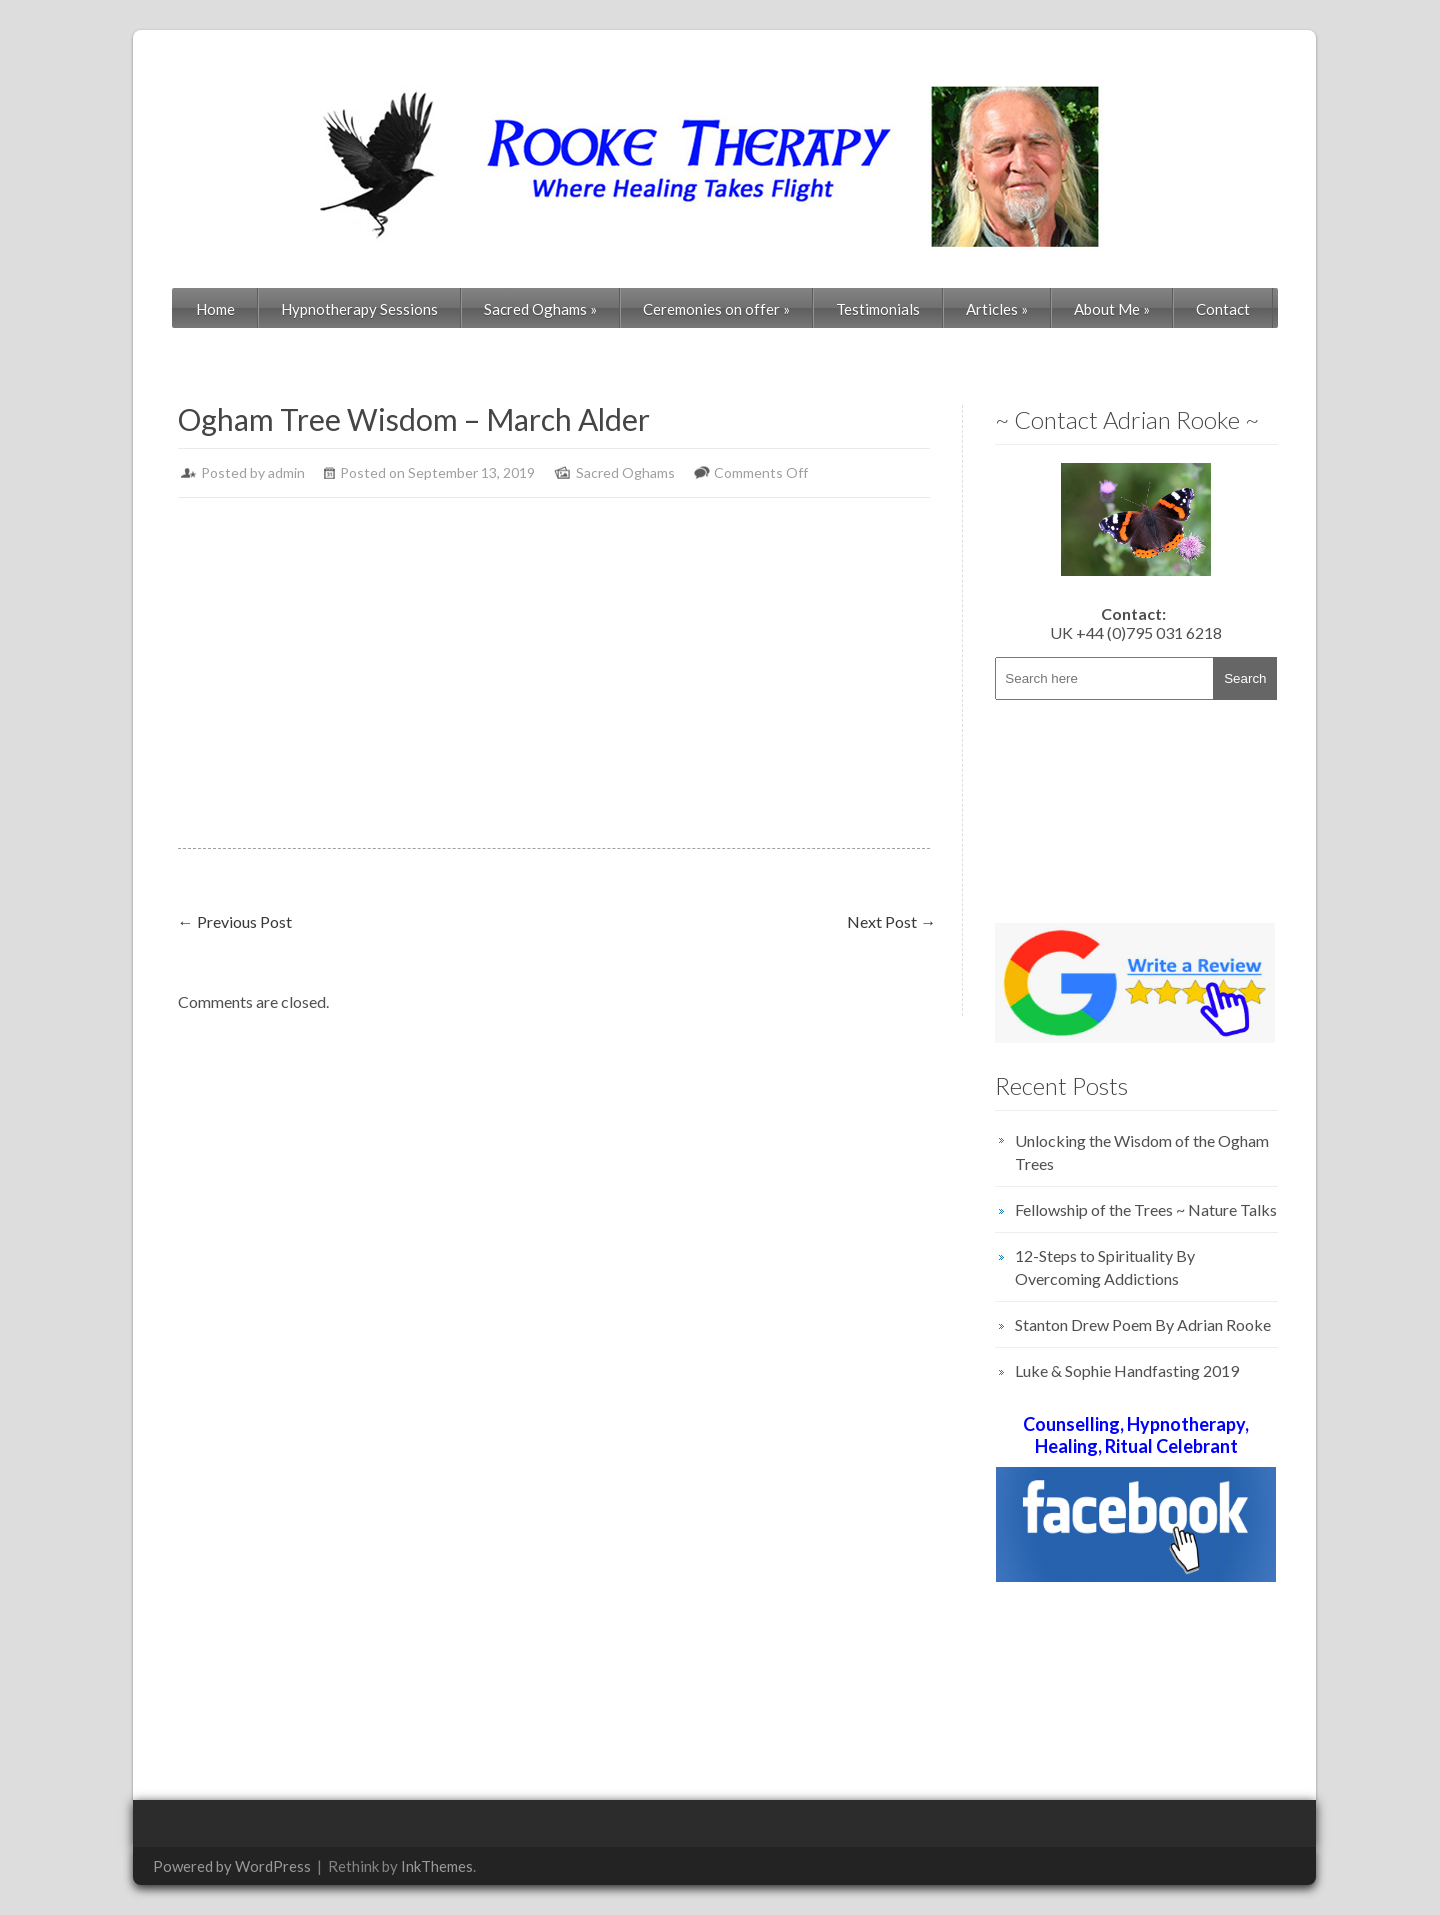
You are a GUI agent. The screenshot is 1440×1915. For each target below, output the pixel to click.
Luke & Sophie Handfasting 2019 (1127, 1370)
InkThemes (437, 1866)
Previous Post (235, 921)
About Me (1112, 309)
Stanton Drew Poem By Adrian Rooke (1143, 1324)
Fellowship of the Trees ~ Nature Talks (1146, 1209)
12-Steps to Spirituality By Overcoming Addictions (1105, 1267)
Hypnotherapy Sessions (359, 309)
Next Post (891, 921)
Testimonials (878, 309)
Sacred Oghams (540, 309)
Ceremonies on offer (716, 309)
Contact (1223, 309)
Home (215, 309)
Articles (997, 309)
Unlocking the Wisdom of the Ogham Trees (1142, 1152)
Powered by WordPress (232, 1866)
